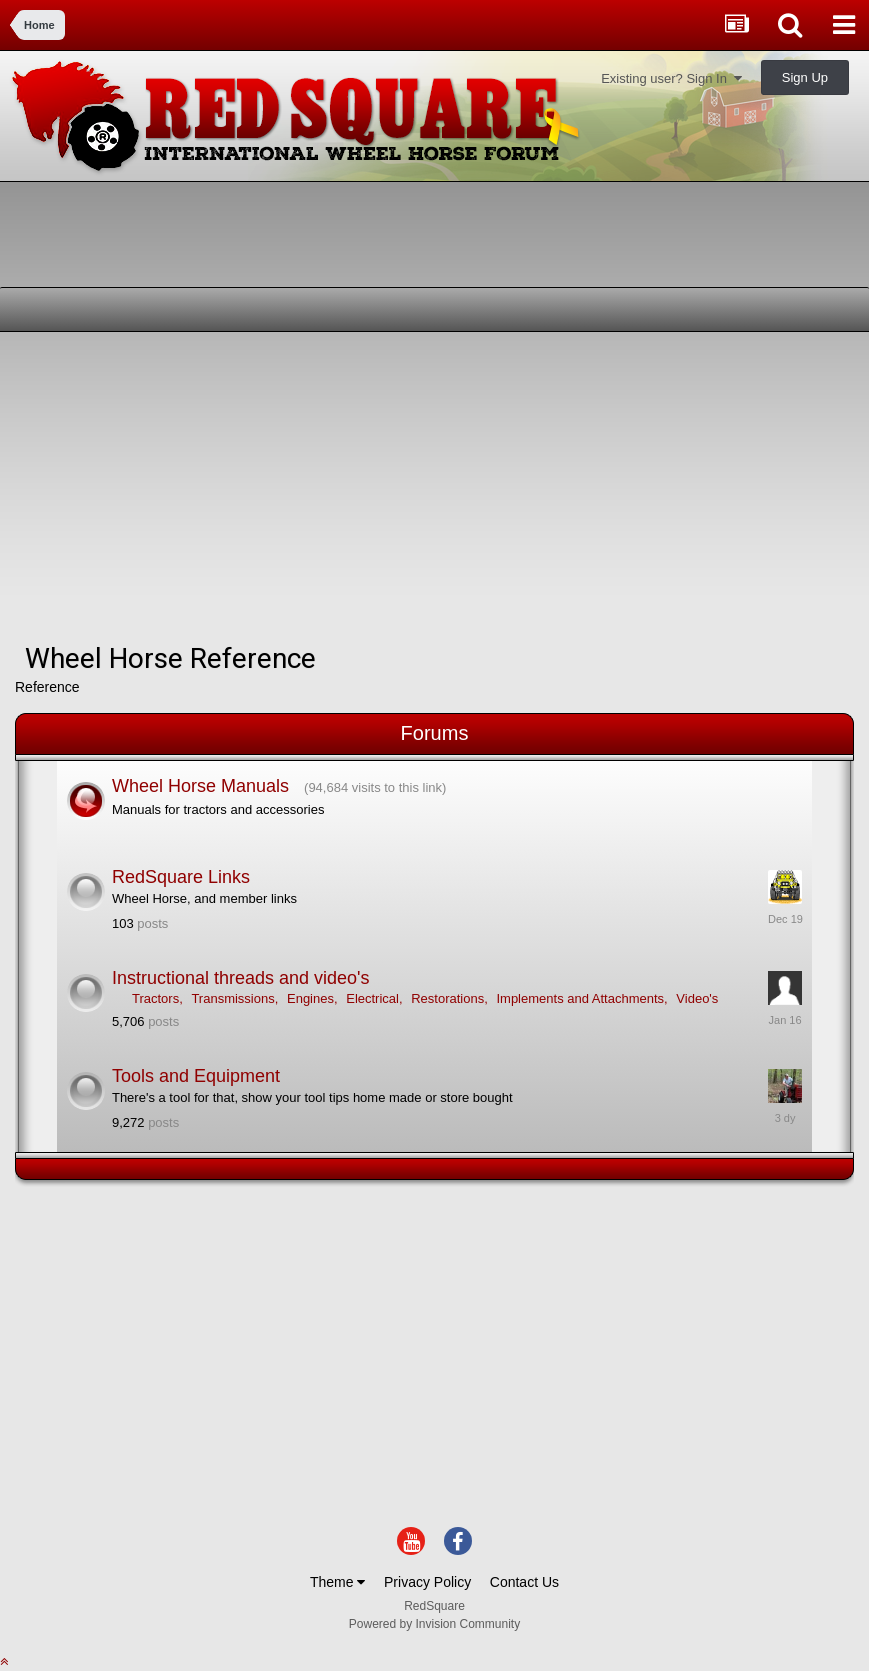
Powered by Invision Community (434, 1624)
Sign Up (805, 77)
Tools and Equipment (196, 1076)
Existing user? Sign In (671, 78)
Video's (697, 998)
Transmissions (232, 998)
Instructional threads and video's (241, 978)
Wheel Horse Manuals (200, 786)
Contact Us (524, 1582)
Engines (310, 998)
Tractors (155, 998)
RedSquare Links (181, 877)
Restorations (447, 998)
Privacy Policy (427, 1582)
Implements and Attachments (580, 998)
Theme (337, 1582)
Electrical (372, 998)
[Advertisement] (249, 487)
